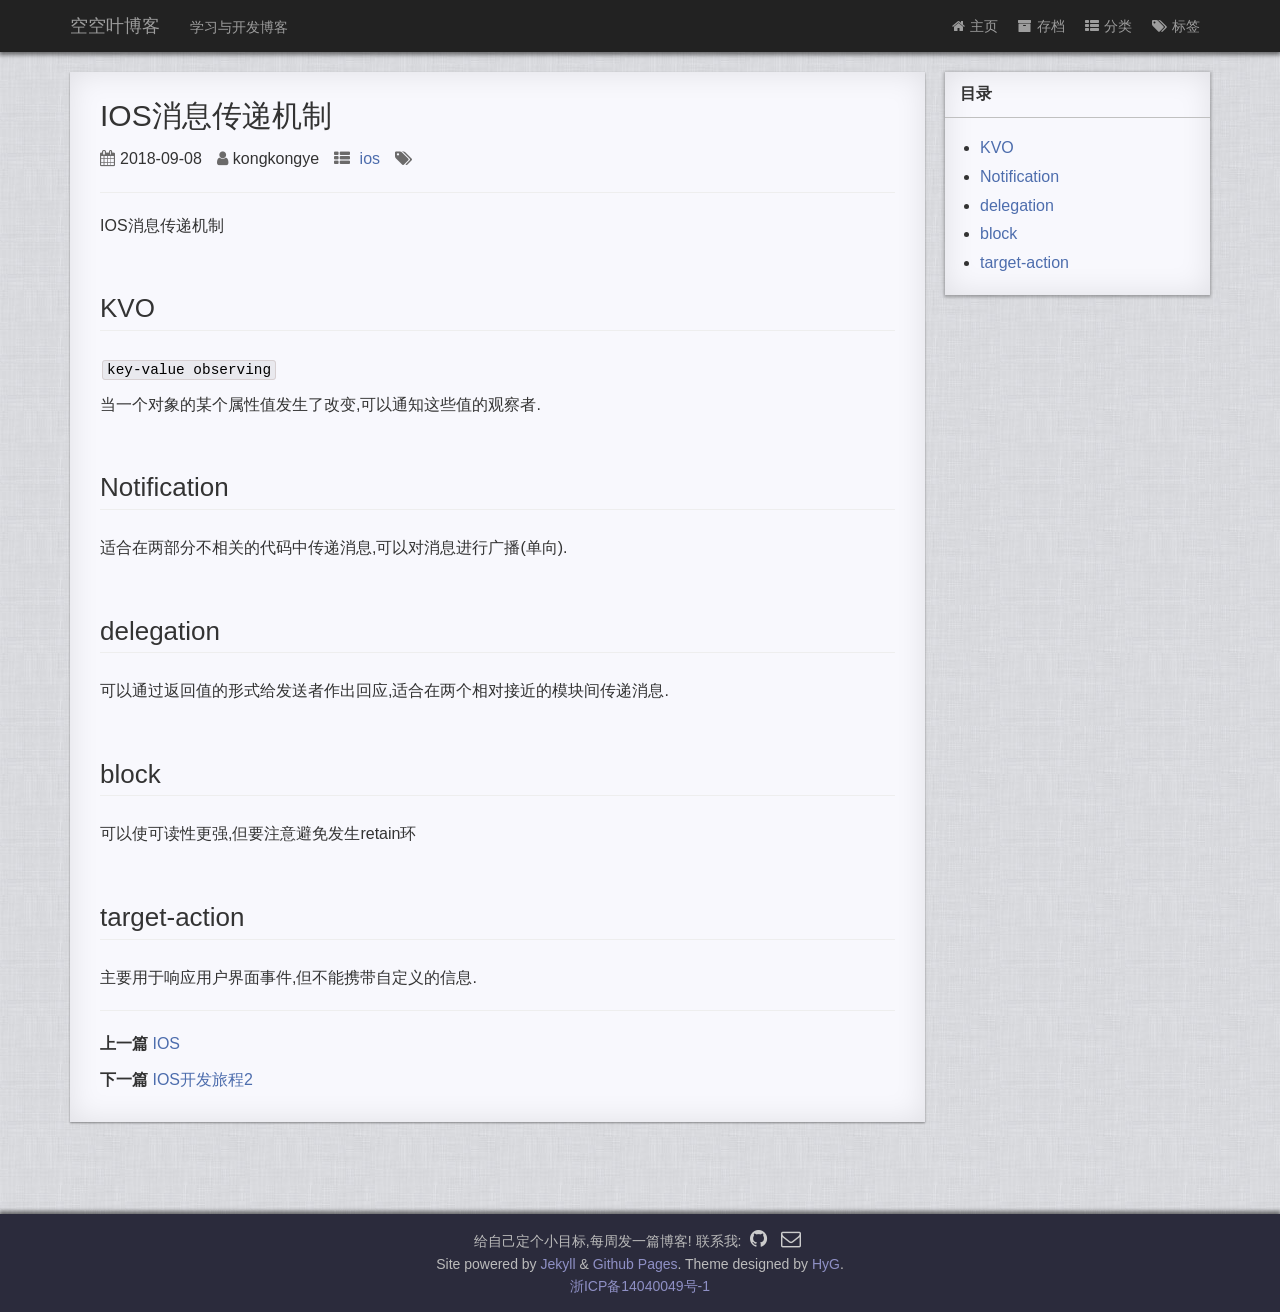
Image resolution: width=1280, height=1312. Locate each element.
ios (370, 158)
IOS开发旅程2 (202, 1079)
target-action (1024, 262)
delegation (1017, 205)
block (998, 233)
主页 (975, 26)
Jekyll (558, 1264)
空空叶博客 (115, 26)
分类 (1108, 26)
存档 (1041, 26)
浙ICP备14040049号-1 (640, 1286)
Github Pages (635, 1264)
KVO (997, 147)
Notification (1019, 176)
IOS (166, 1043)
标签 (1176, 26)
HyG (826, 1264)
